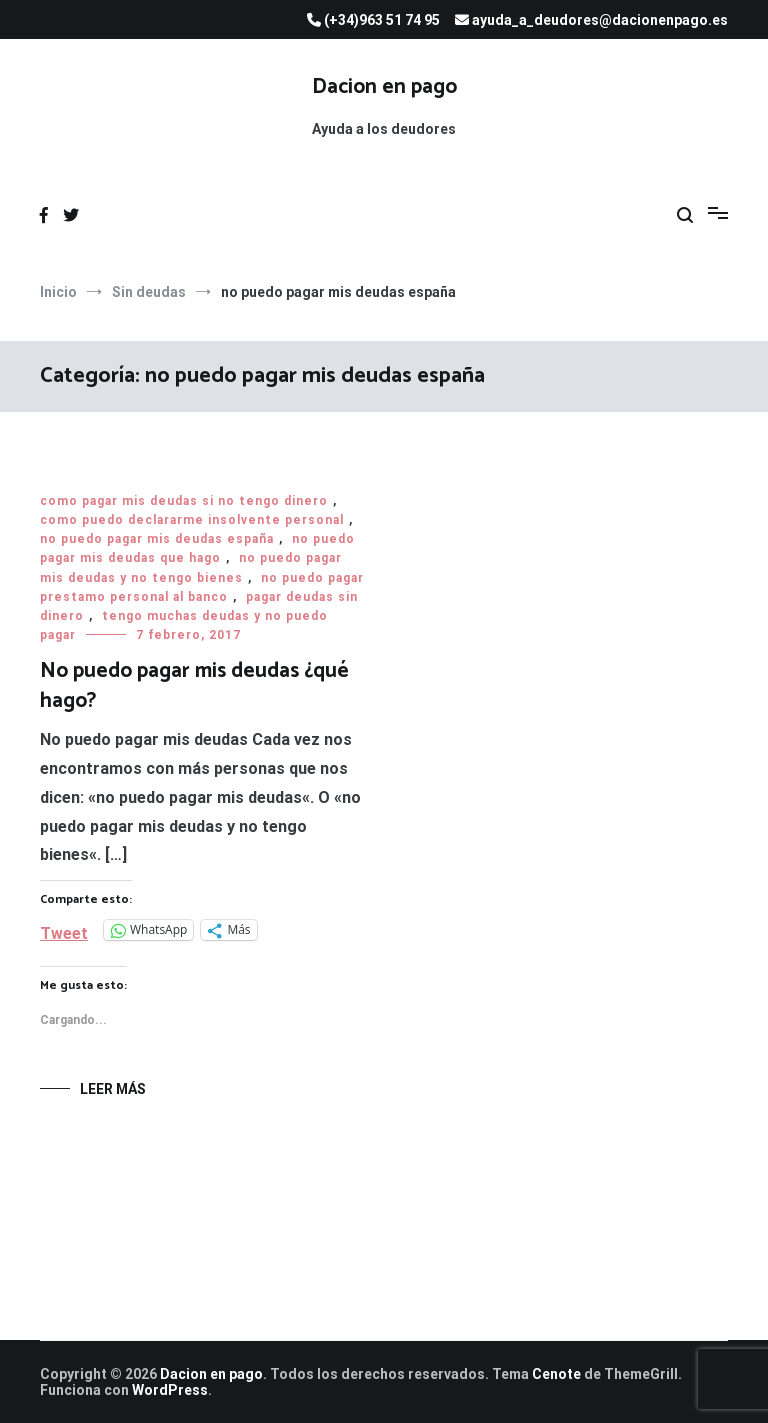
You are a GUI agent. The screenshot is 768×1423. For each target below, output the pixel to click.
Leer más (113, 1089)
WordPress (170, 1390)
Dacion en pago (384, 87)
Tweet (64, 931)
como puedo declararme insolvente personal (192, 520)
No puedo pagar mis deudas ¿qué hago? (194, 685)
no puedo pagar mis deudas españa (157, 539)
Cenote (556, 1374)
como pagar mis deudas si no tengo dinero (184, 501)
